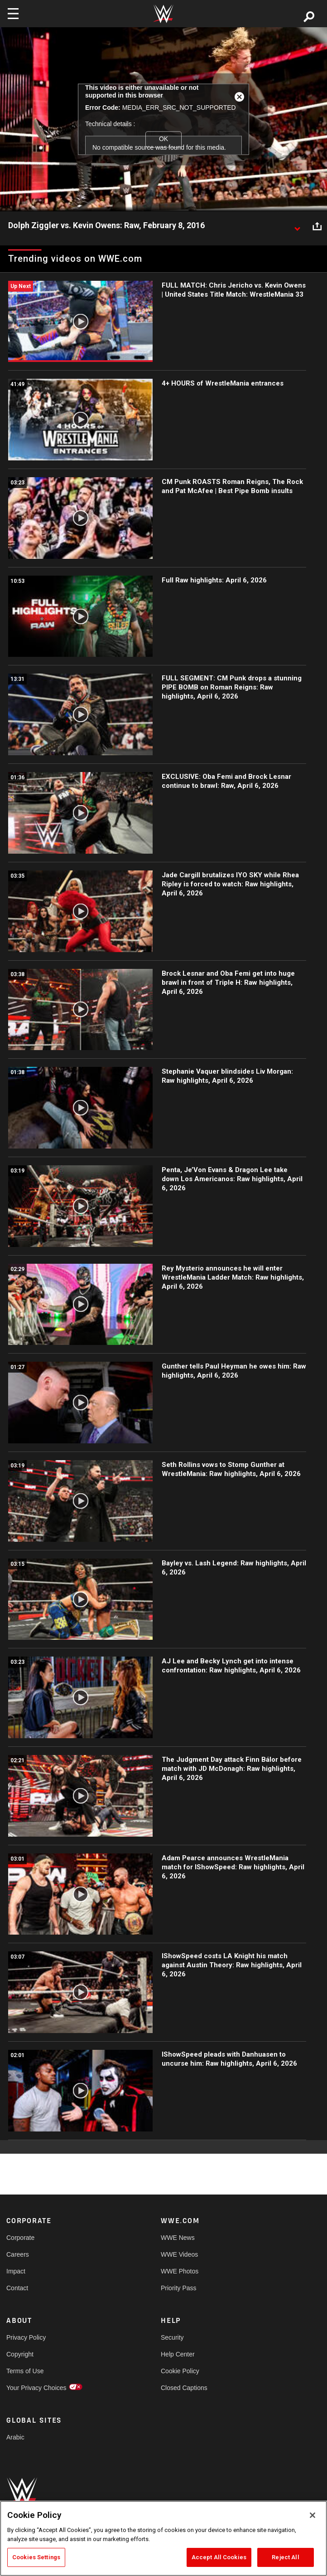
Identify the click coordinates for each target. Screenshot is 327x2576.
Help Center (178, 2354)
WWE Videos (179, 2254)
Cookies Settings (36, 2557)
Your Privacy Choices (36, 2387)
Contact (17, 2288)
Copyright (20, 2354)
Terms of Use (24, 2371)
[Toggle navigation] (13, 13)
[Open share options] (317, 226)
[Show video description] (297, 226)
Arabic (15, 2437)
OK (163, 139)
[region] (163, 2538)
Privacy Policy (26, 2337)
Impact (15, 2271)
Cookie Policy (180, 2371)
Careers (17, 2254)
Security (172, 2337)
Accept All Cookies (219, 2557)
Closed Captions (184, 2387)
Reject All (285, 2557)
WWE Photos (179, 2271)
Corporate (20, 2237)
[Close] (312, 2515)
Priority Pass (179, 2288)
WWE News (178, 2237)
